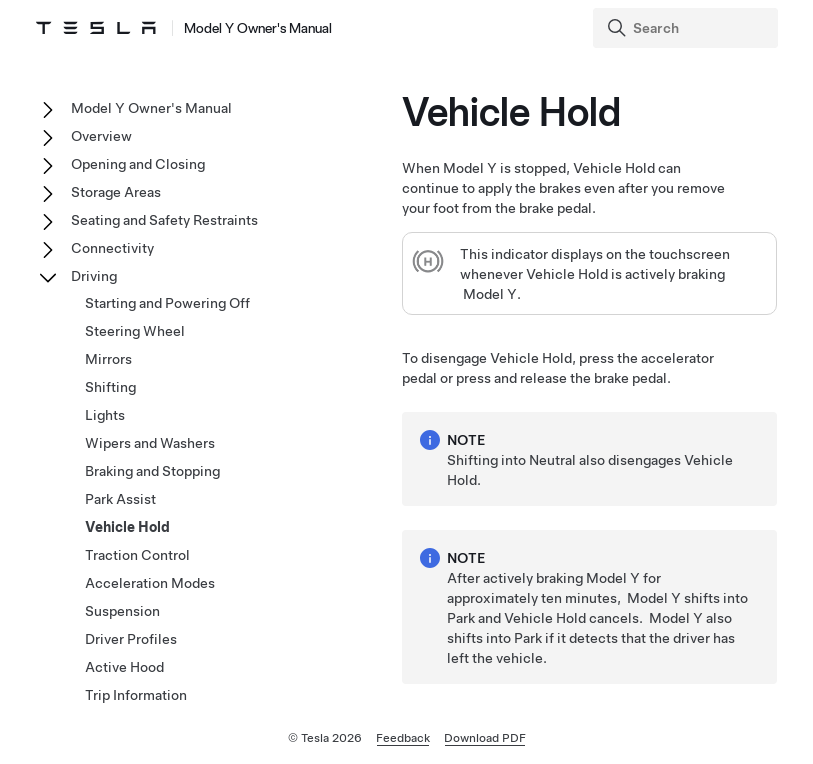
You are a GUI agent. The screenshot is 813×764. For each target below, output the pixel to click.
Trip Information (136, 695)
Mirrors (108, 359)
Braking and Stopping (152, 471)
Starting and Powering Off (167, 303)
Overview (101, 136)
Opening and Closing (138, 164)
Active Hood (124, 667)
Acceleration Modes (150, 583)
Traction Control (137, 555)
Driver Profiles (131, 639)
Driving (94, 276)
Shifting (110, 387)
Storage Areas (116, 192)
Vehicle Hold (127, 527)
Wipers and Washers (150, 443)
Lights (105, 415)
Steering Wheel (135, 331)
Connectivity (112, 248)
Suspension (122, 611)
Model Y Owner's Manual (151, 108)
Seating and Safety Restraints (164, 220)
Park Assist (120, 499)
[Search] (687, 28)
